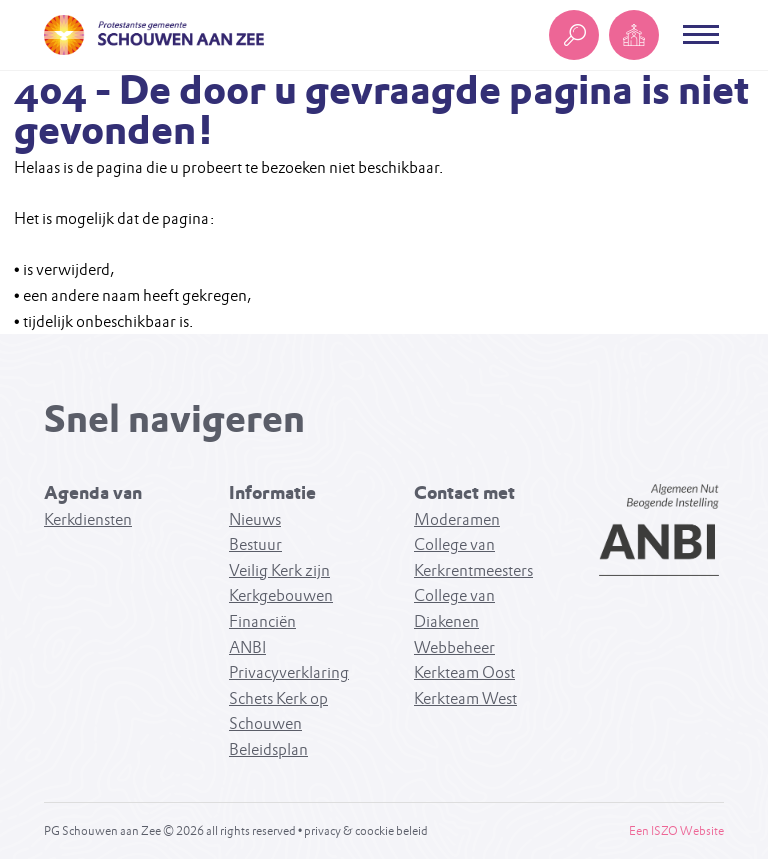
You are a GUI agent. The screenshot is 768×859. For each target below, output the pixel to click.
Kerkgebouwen (281, 595)
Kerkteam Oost (464, 672)
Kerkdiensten (88, 519)
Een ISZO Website (676, 830)
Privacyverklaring (289, 672)
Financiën (262, 621)
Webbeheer (454, 647)
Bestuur (255, 544)
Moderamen (457, 519)
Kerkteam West (465, 698)
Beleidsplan (268, 749)
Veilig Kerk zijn (279, 570)
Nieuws (255, 519)
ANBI (247, 647)
